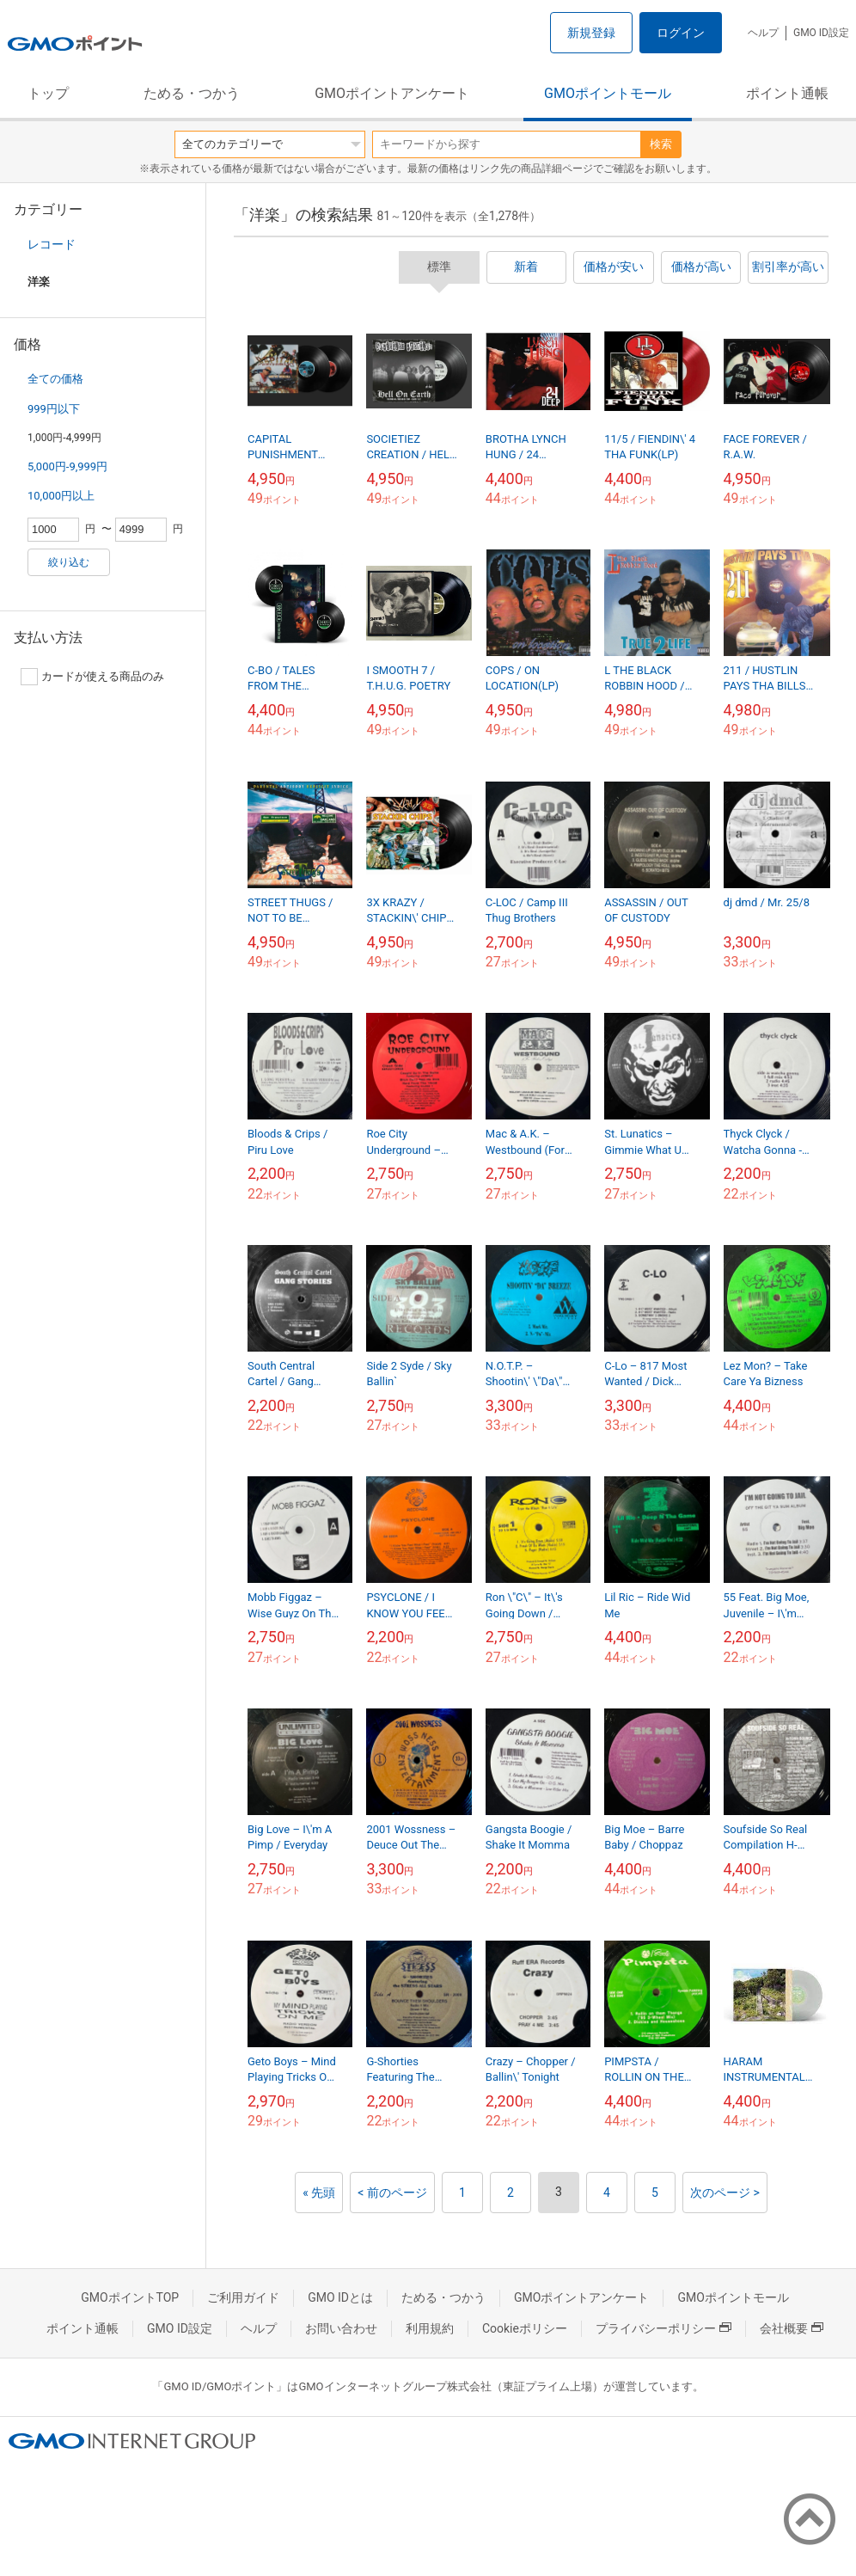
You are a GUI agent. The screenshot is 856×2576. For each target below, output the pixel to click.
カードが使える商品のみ (92, 676)
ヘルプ (763, 33)
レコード (52, 244)
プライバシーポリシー (663, 2328)
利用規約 (430, 2328)
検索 (661, 144)
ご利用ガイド (243, 2297)
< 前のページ (392, 2192)
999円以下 (54, 408)
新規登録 (591, 33)
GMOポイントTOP (130, 2297)
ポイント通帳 (787, 93)
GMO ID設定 (821, 33)
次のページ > (725, 2192)
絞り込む (68, 562)
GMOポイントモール (607, 93)
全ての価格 (55, 378)
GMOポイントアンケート (392, 93)
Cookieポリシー (524, 2328)
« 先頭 (319, 2192)
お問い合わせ (341, 2328)
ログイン (681, 33)
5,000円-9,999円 (67, 466)
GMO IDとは (340, 2297)
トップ (48, 93)
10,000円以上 (61, 495)
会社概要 (791, 2328)
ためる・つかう (192, 93)
